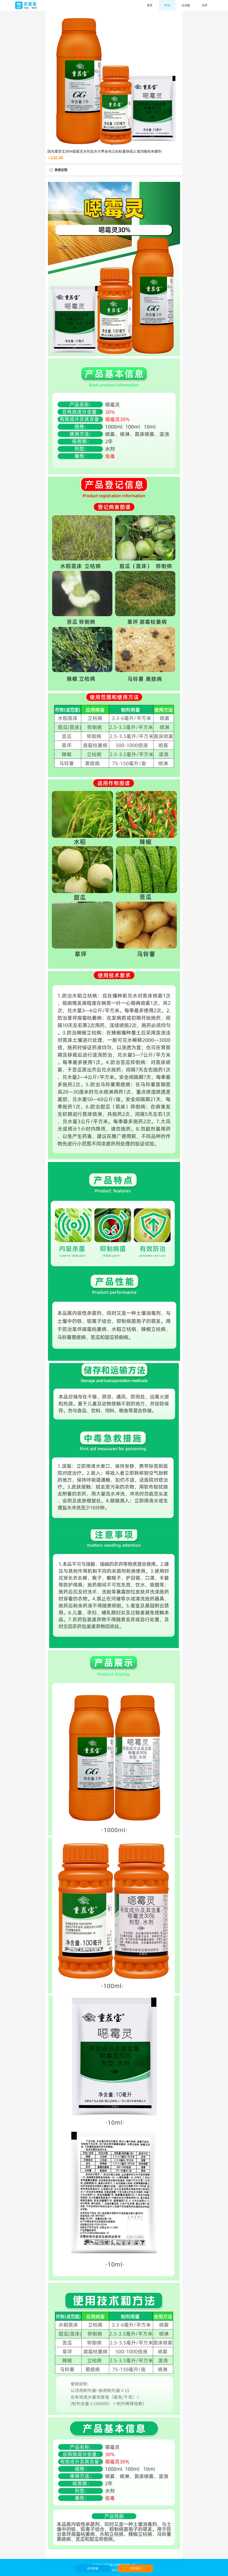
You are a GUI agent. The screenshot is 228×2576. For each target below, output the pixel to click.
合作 (205, 5)
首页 (149, 5)
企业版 (186, 5)
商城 (167, 5)
